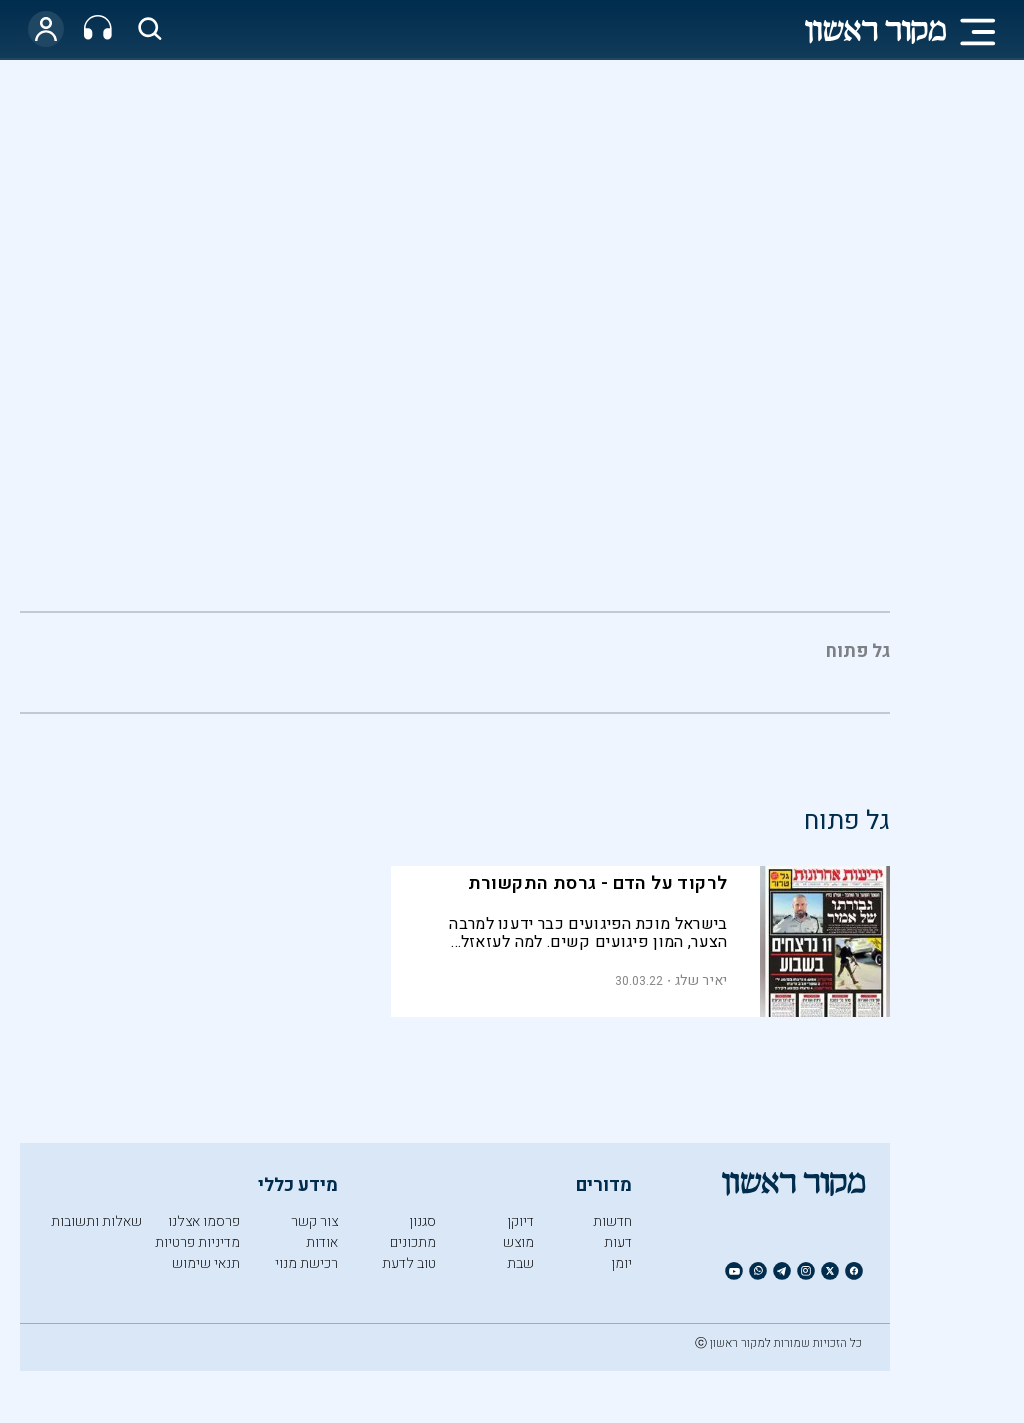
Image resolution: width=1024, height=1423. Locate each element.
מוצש (518, 1242)
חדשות (612, 1221)
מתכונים (413, 1242)
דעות (618, 1242)
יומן (621, 1263)
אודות (322, 1242)
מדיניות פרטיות (197, 1242)
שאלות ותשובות (96, 1221)
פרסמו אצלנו (204, 1221)
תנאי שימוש (206, 1263)
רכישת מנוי (306, 1263)
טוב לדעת (409, 1263)
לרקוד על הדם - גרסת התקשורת (598, 883)
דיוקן (520, 1221)
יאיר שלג (701, 980)
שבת (520, 1263)
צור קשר (314, 1221)
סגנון (422, 1221)
